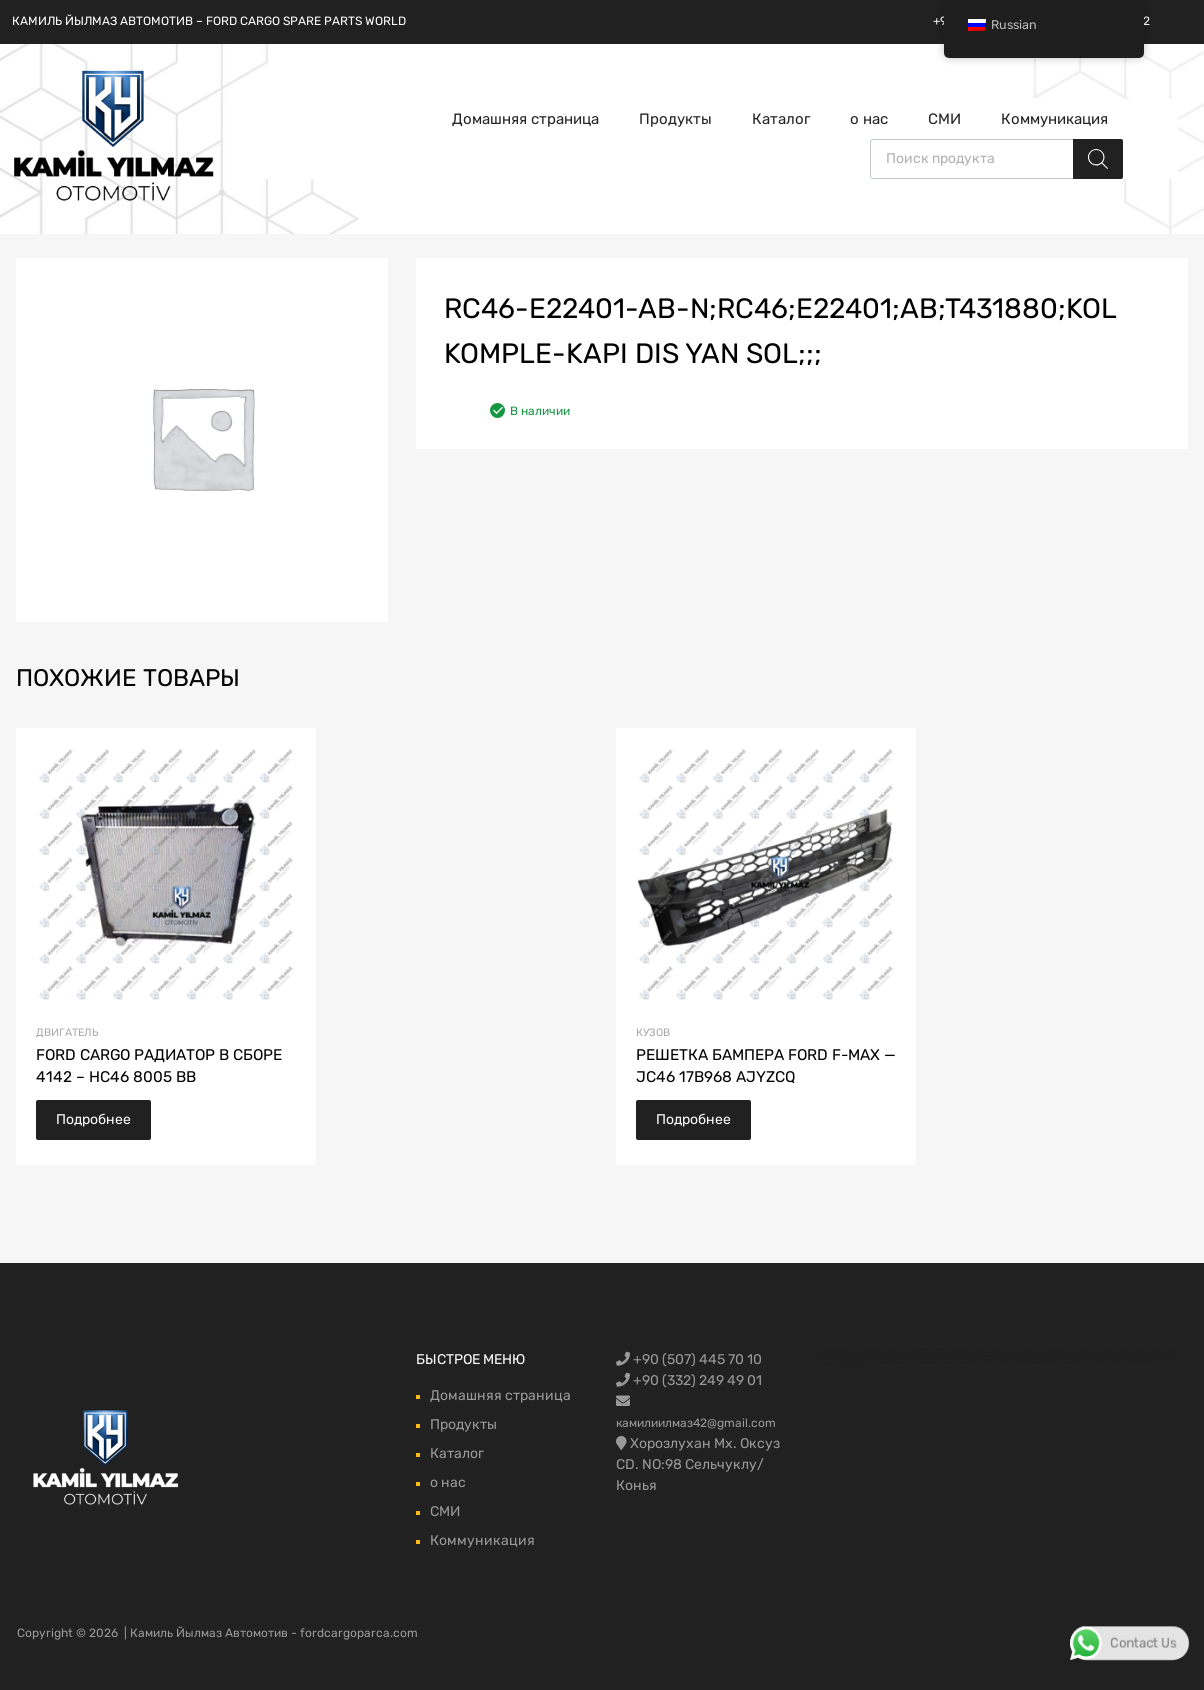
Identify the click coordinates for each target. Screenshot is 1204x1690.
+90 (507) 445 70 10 (689, 1359)
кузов (653, 1032)
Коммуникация (1054, 119)
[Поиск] (1098, 159)
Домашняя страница (525, 119)
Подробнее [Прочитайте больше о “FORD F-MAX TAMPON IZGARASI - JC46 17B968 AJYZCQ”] (693, 1119)
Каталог (781, 119)
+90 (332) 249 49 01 (689, 1380)
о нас (869, 119)
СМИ (944, 119)
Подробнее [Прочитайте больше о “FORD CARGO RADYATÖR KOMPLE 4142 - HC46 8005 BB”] (93, 1119)
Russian (1002, 24)
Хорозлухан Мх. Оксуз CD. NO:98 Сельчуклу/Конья (698, 1464)
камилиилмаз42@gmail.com (696, 1423)
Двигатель (67, 1032)
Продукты (675, 119)
